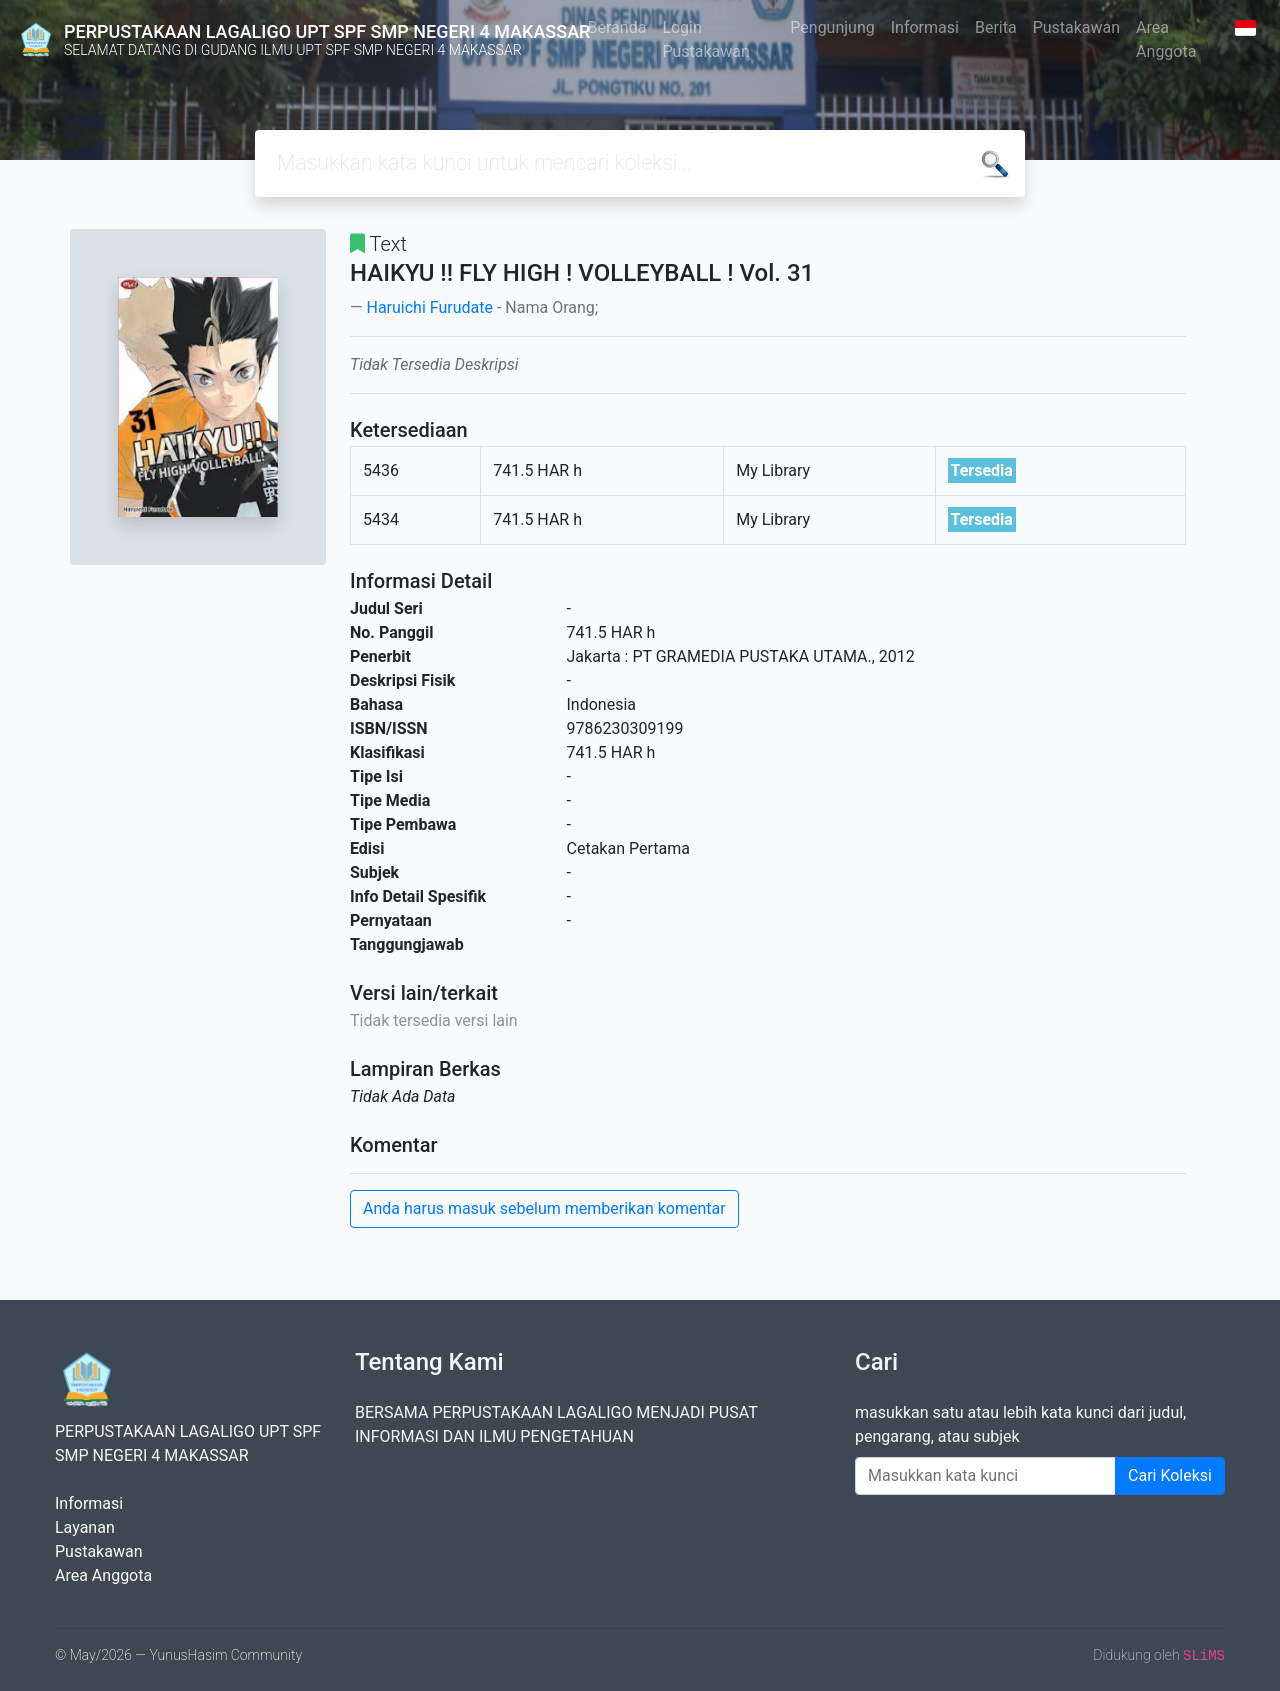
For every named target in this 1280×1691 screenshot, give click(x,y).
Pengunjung (832, 27)
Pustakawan (1076, 27)
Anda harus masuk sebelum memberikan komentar (544, 1208)
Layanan (85, 1527)
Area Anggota (1166, 39)
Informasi (925, 27)
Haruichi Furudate (429, 307)
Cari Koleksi (1170, 1475)
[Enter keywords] (985, 1476)
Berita (996, 27)
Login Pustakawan (705, 39)
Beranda (617, 27)
